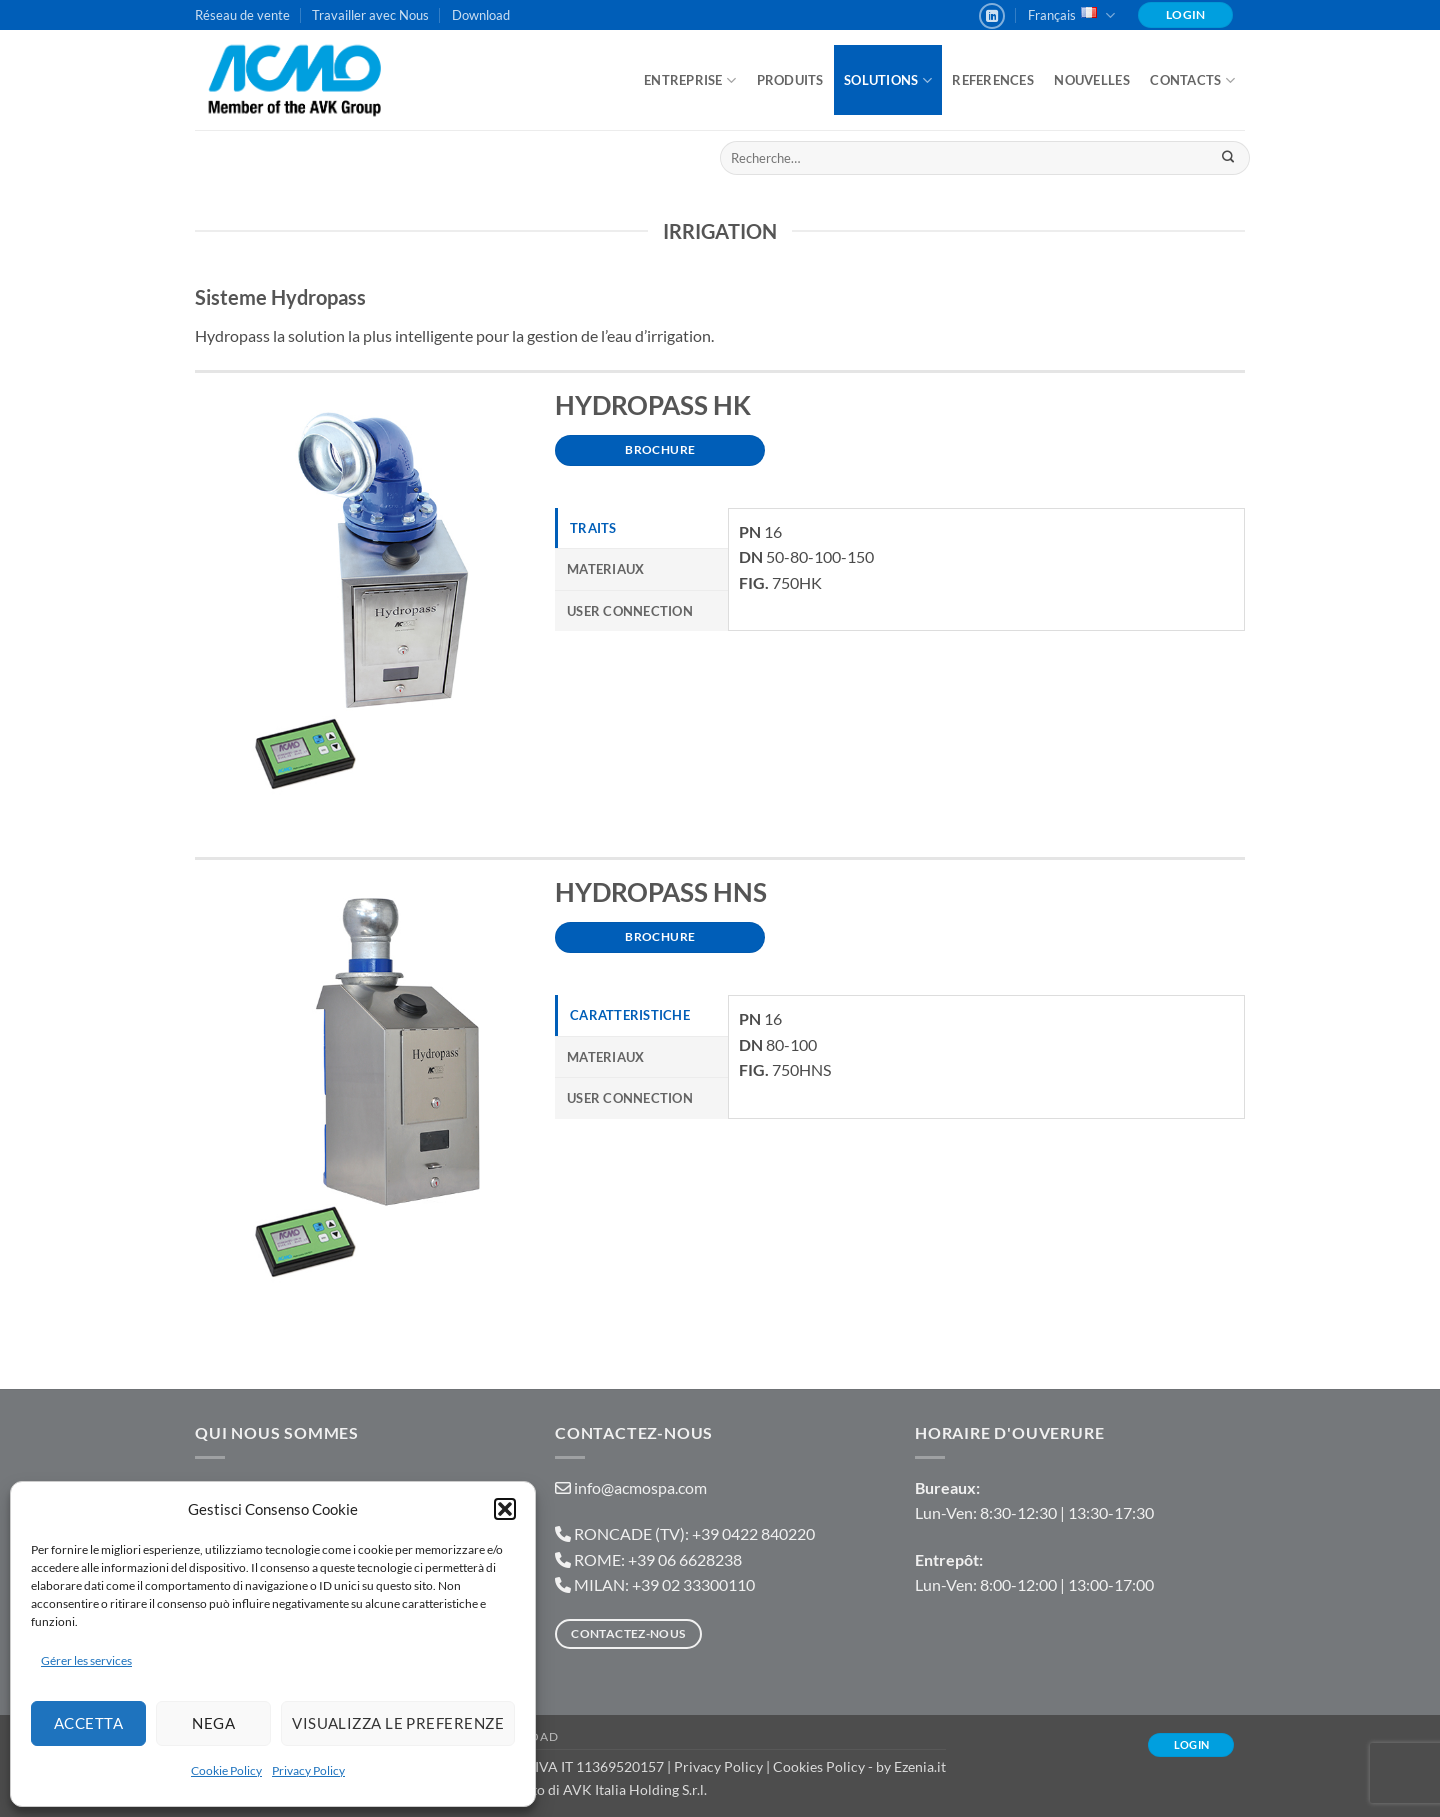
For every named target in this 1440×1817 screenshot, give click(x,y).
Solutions (888, 80)
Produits (790, 80)
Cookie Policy (226, 1770)
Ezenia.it (920, 1766)
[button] (505, 1509)
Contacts (1192, 80)
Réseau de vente (242, 15)
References (993, 80)
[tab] (641, 528)
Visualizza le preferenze (398, 1723)
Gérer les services (86, 1660)
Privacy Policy (308, 1770)
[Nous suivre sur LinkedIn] (992, 16)
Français (1071, 15)
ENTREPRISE (690, 80)
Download (481, 15)
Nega (213, 1723)
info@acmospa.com (640, 1487)
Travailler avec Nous (370, 15)
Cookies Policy (819, 1766)
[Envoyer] (1227, 158)
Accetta (88, 1723)
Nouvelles (1091, 80)
